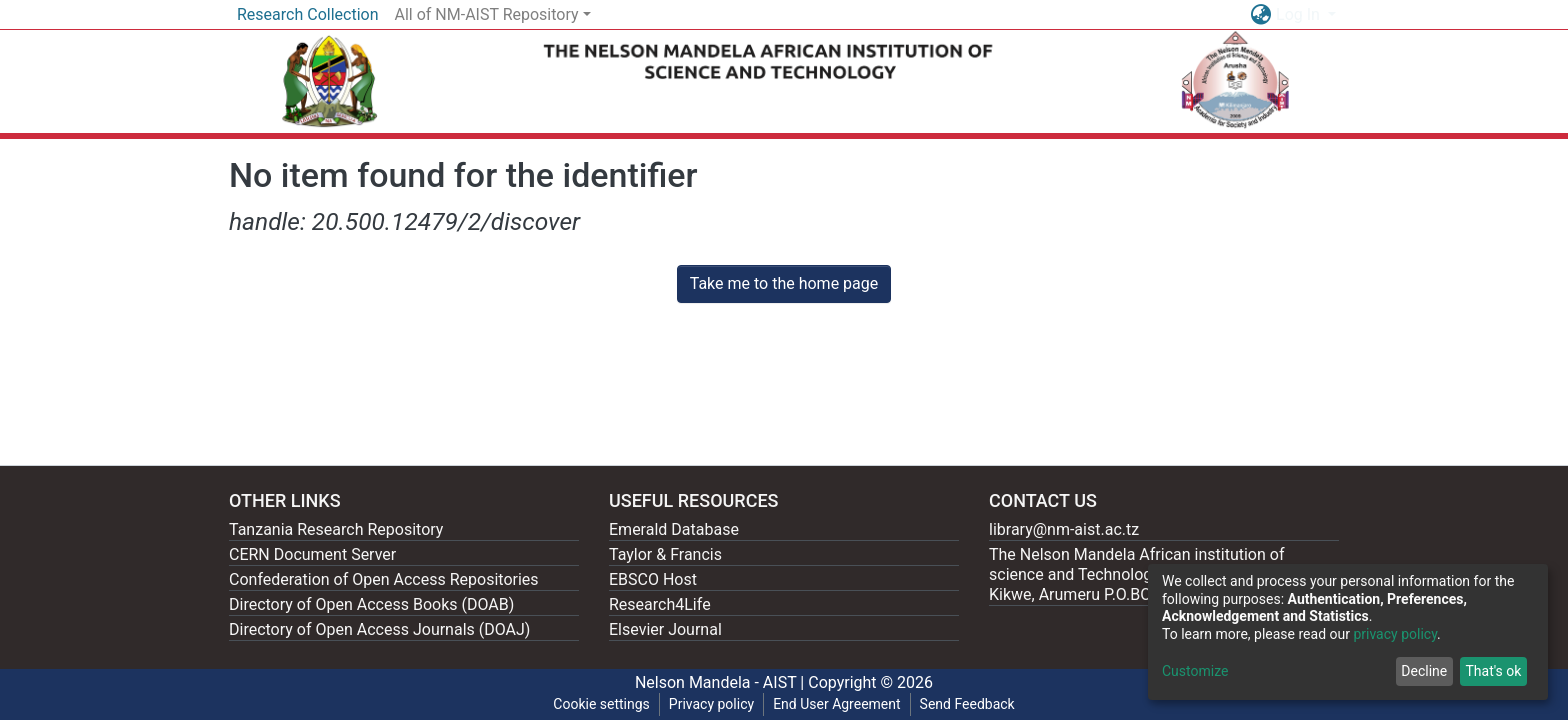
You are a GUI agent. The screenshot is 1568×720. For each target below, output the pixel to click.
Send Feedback (967, 704)
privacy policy (1395, 634)
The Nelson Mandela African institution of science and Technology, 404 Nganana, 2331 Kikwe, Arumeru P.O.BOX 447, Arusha (1146, 574)
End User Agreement (836, 704)
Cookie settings (601, 704)
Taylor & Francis (665, 554)
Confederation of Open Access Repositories (384, 579)
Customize (1195, 671)
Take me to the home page (784, 283)
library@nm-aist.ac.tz (1064, 529)
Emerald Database (674, 529)
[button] (1260, 15)
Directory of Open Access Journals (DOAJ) (379, 629)
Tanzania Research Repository (336, 529)
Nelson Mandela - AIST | (721, 682)
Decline (1424, 671)
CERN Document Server (312, 554)
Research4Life (660, 604)
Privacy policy (711, 704)
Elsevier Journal (665, 629)
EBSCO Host (653, 579)
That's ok (1493, 671)
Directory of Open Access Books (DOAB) (371, 604)
